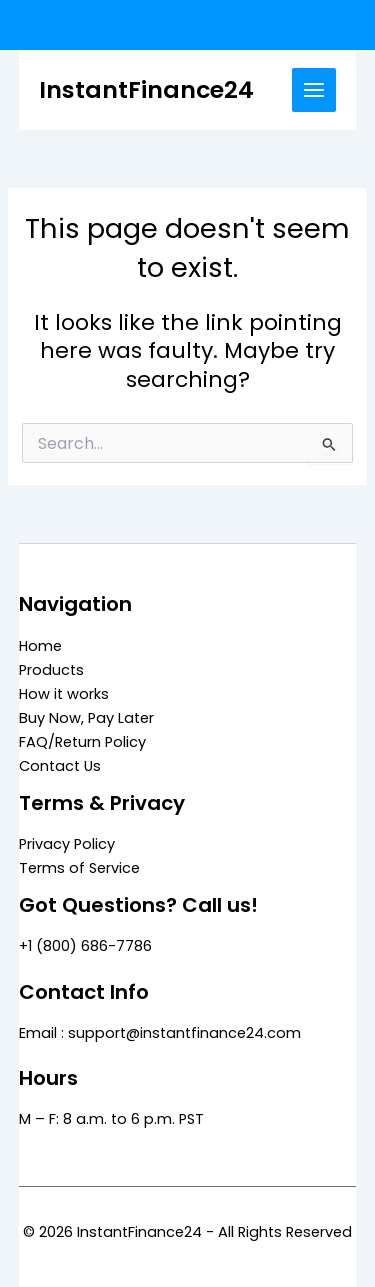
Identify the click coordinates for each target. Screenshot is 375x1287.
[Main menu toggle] (314, 90)
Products (51, 670)
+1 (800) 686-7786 (85, 946)
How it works (64, 694)
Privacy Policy (67, 844)
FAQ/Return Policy (82, 742)
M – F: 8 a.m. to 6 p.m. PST (111, 1119)
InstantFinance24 (146, 89)
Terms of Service (79, 868)
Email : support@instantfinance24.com (160, 1033)
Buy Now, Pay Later (86, 718)
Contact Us (60, 766)
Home (40, 646)
